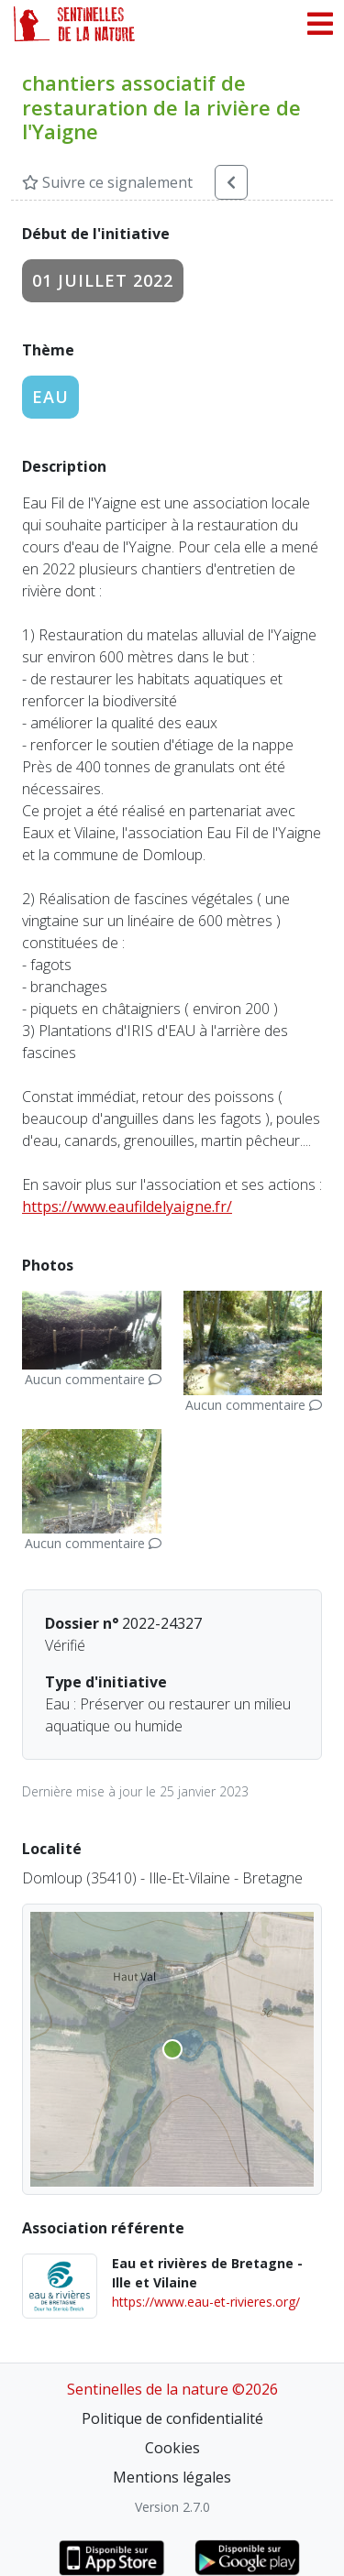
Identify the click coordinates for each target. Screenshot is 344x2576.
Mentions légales (172, 2477)
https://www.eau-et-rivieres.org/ (206, 2301)
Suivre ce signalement (107, 182)
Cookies (172, 2448)
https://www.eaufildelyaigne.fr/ (127, 1206)
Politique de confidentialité (172, 2418)
